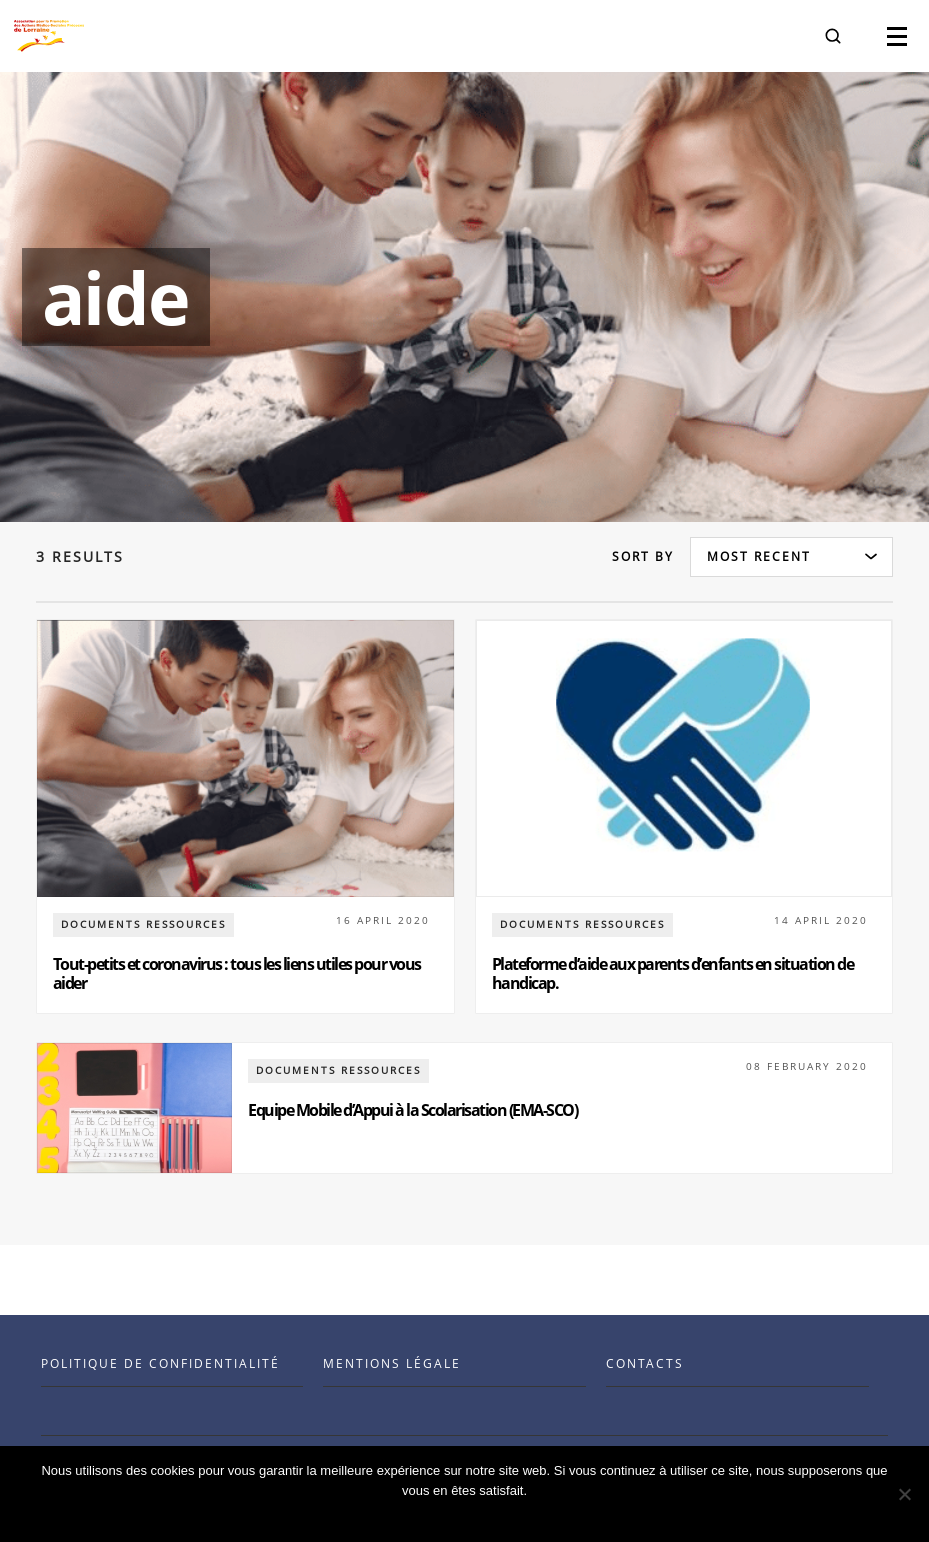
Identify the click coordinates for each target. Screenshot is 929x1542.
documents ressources (143, 924)
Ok (469, 1516)
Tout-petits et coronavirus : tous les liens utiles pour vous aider (237, 973)
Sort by (643, 556)
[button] (833, 36)
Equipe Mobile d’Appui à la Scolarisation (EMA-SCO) (412, 1110)
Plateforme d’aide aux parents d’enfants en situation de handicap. (673, 973)
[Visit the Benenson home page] (49, 36)
